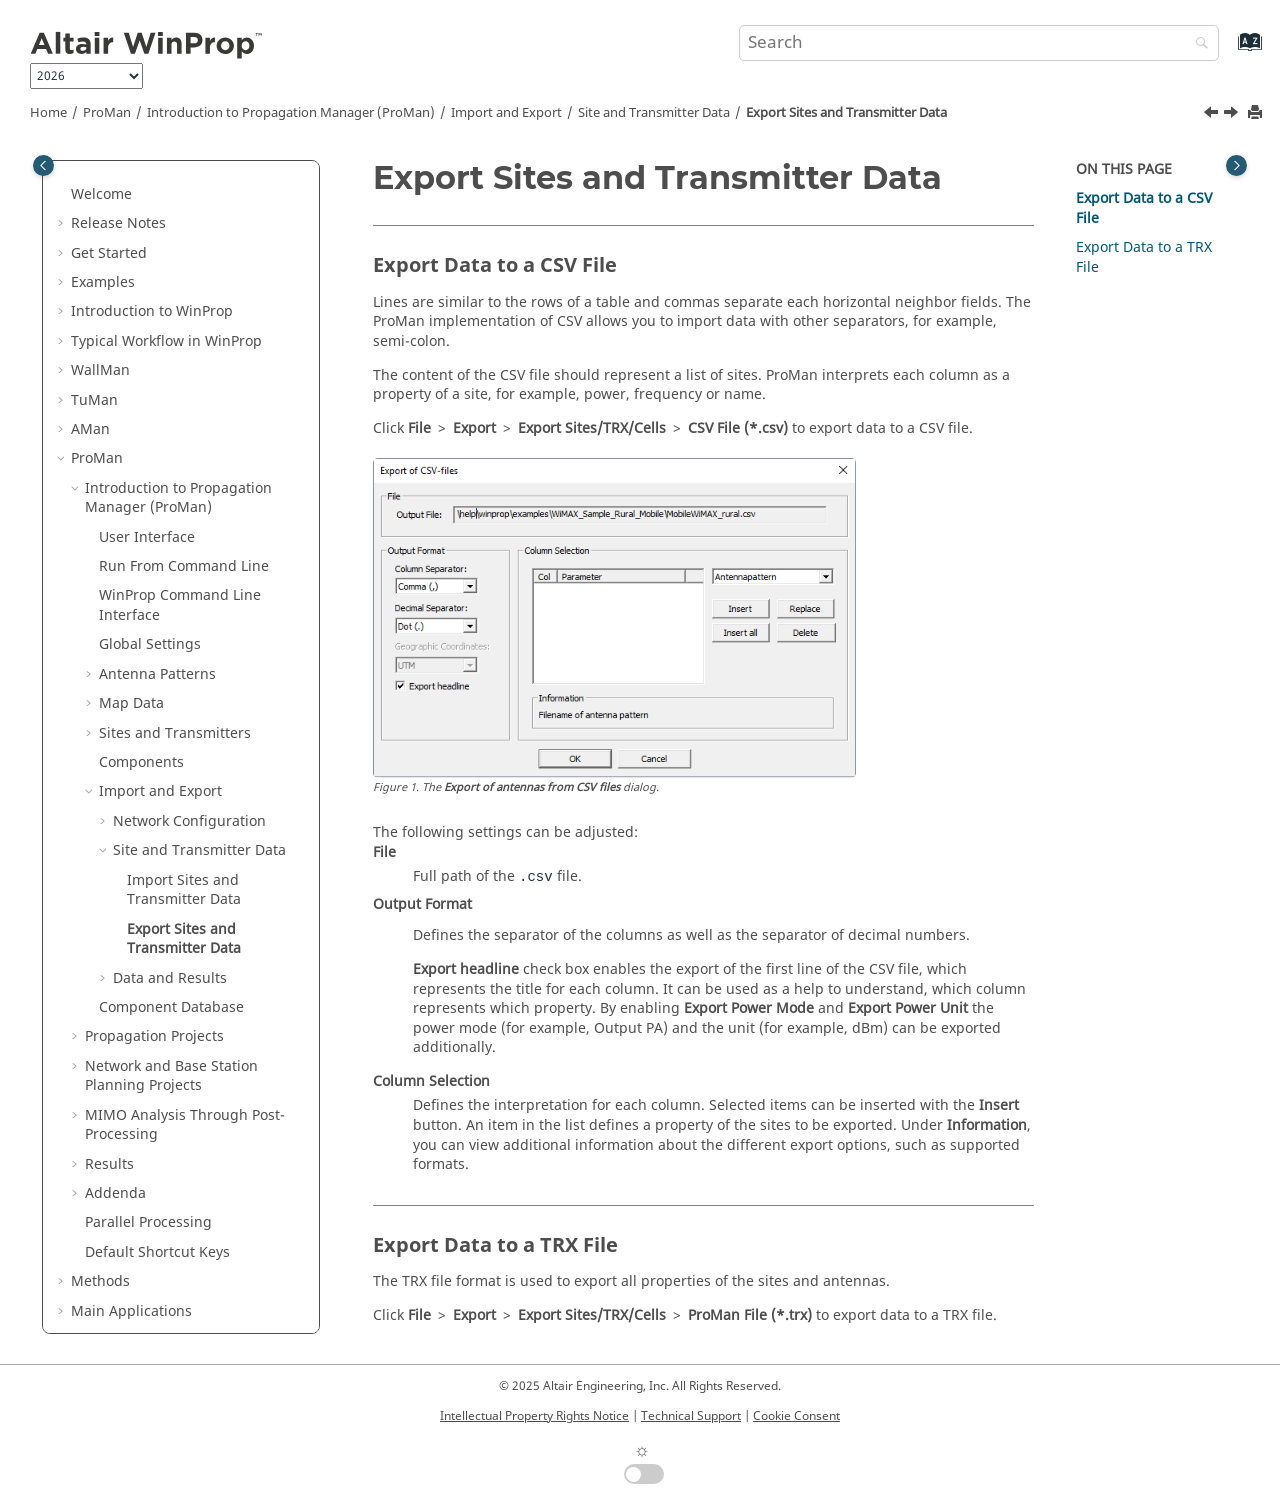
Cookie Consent (796, 1416)
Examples (103, 208)
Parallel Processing (148, 1148)
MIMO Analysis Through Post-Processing (185, 1051)
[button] (63, 180)
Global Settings (150, 570)
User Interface (147, 463)
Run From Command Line (184, 492)
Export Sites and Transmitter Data (846, 113)
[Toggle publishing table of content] (43, 165)
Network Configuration (189, 747)
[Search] (1197, 44)
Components (141, 688)
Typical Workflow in (166, 267)
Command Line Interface (180, 531)
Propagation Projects (154, 962)
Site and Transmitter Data (654, 113)
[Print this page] (1257, 113)
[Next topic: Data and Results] (1233, 115)
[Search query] (979, 43)
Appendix (103, 1295)
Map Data (131, 629)
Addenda (115, 1119)
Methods (100, 1207)
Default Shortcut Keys (157, 1178)
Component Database (171, 933)
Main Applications (131, 1237)
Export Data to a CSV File (1144, 208)
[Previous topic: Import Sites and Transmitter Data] (1213, 115)
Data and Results (170, 904)
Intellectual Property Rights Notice (534, 1416)
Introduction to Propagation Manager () (291, 113)
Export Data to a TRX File (1144, 257)
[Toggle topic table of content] (1236, 165)
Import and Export (506, 113)
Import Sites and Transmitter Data (184, 816)
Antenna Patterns (157, 600)
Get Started (109, 179)
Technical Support (691, 1416)
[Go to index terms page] (1228, 51)
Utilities (127, 1266)
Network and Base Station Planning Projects (171, 1002)
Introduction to (152, 237)
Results (109, 1090)
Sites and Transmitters (175, 659)
